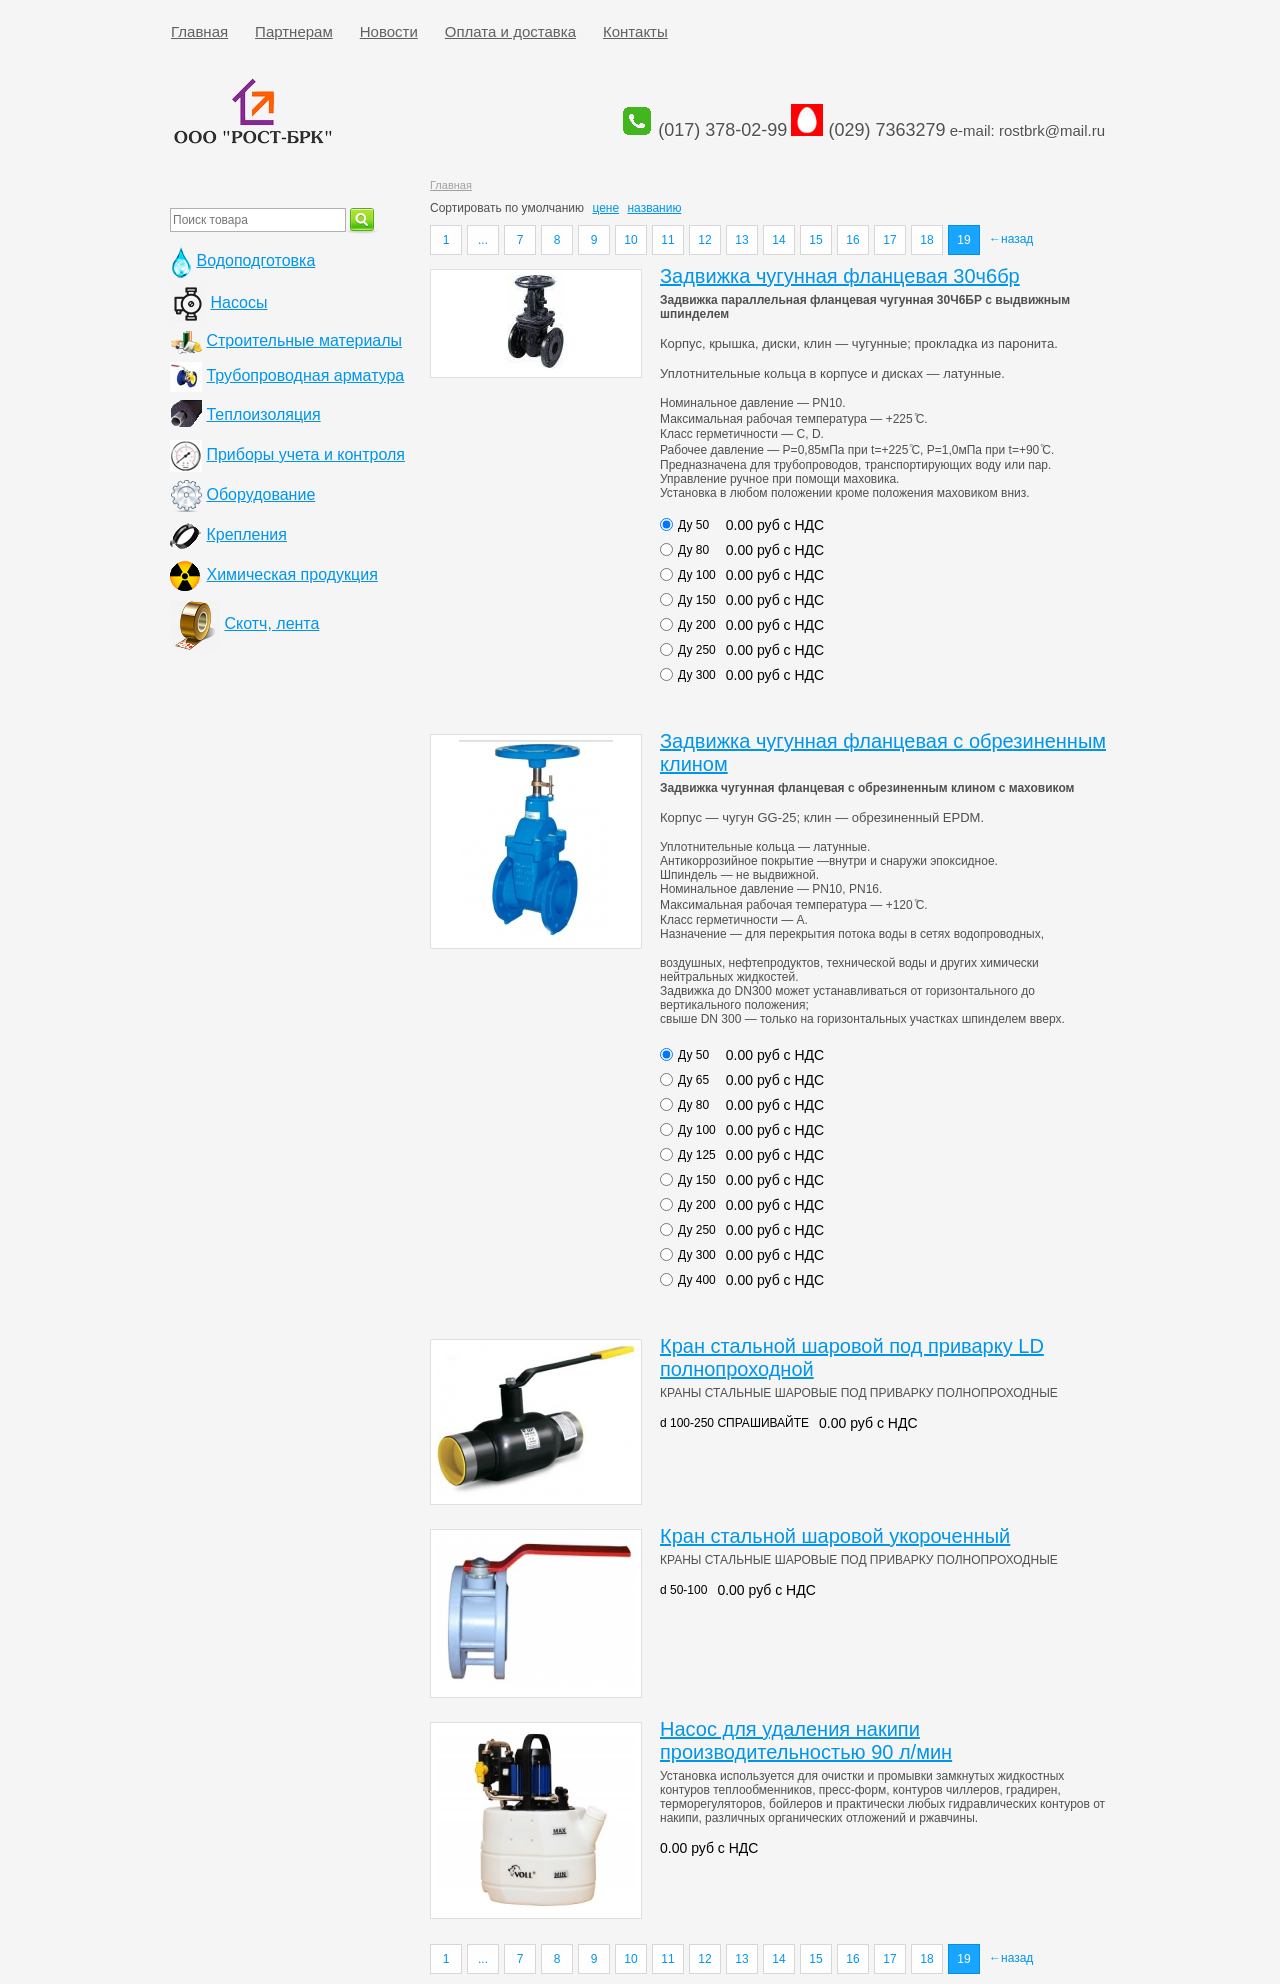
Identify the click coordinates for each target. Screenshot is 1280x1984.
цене (605, 208)
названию (654, 208)
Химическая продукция (291, 574)
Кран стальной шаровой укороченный (835, 1536)
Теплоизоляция (263, 414)
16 (852, 240)
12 (704, 240)
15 (815, 240)
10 (630, 240)
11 (667, 240)
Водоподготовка (255, 260)
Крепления (246, 534)
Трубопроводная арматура (305, 375)
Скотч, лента (271, 623)
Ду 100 (697, 575)
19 (963, 240)
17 (889, 240)
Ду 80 (693, 550)
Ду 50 (693, 525)
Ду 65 (693, 1080)
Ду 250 (697, 650)
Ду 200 (697, 625)
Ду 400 (697, 1280)
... (483, 240)
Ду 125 (697, 1155)
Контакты (635, 31)
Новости (389, 31)
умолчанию (553, 208)
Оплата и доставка (510, 31)
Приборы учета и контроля (305, 454)
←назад (1011, 239)
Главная (199, 31)
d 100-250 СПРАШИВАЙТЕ (734, 1423)
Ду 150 (697, 600)
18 (926, 240)
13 (741, 240)
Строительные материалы (304, 340)
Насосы (238, 302)
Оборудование (260, 494)
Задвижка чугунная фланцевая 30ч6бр (840, 276)
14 (778, 240)
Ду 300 (697, 675)
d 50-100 (683, 1590)
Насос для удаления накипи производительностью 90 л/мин (806, 1740)
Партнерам (294, 31)
